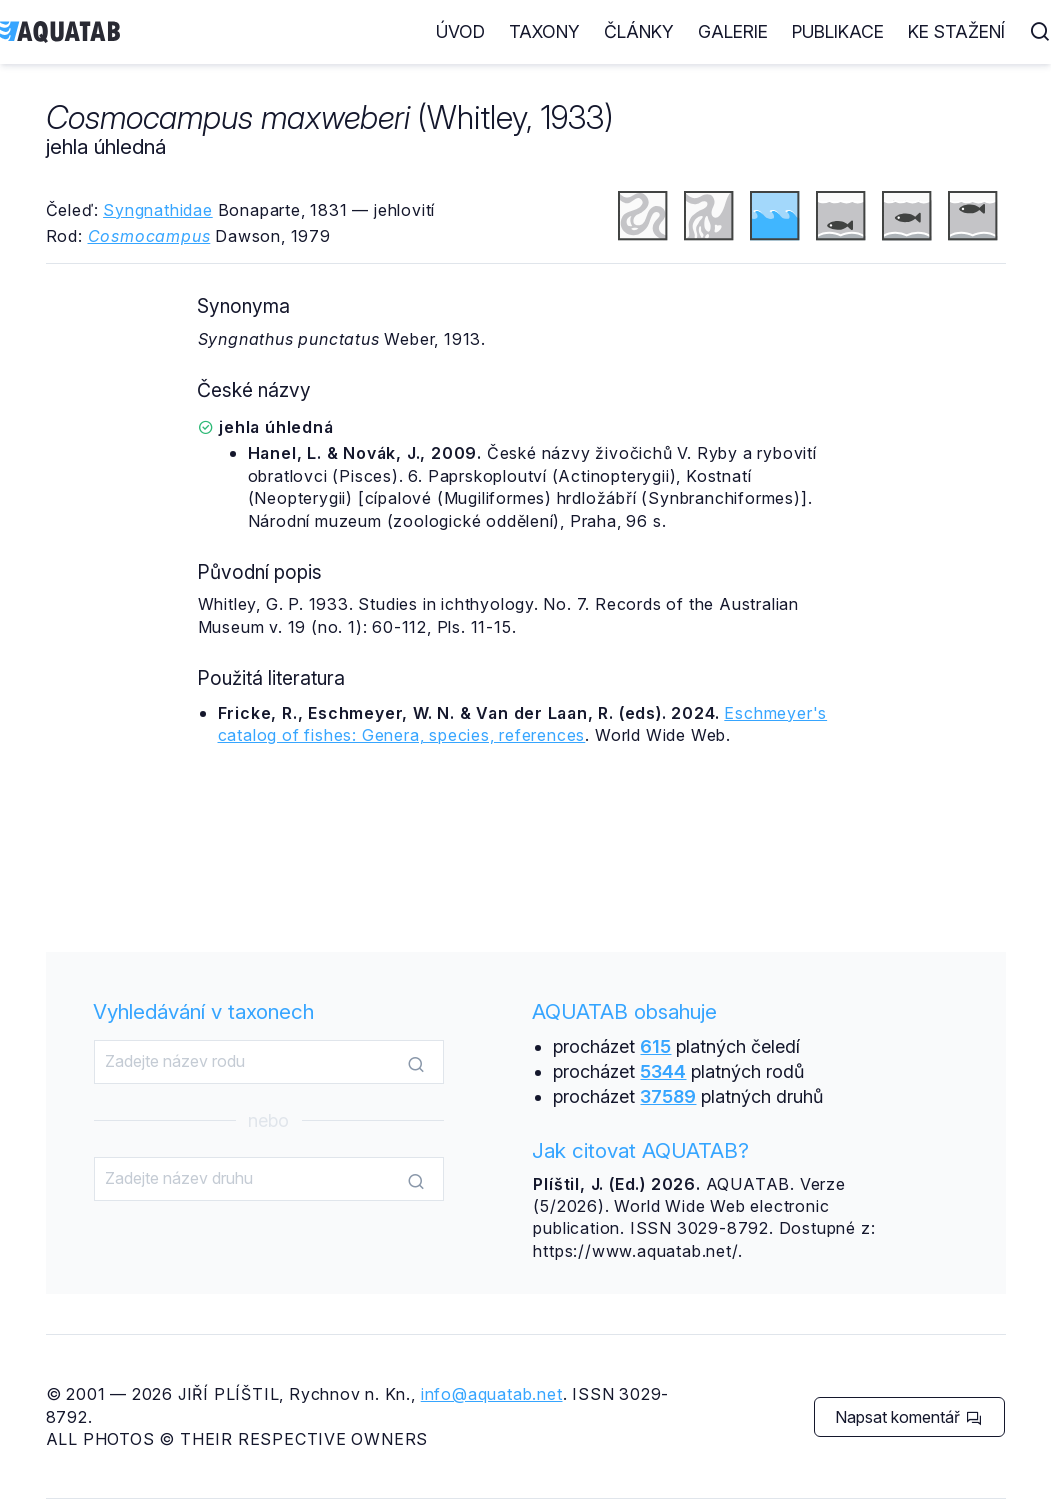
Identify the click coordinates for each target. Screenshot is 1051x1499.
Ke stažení (956, 31)
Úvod (460, 31)
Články (639, 31)
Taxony (544, 31)
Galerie (733, 31)
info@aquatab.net (492, 1394)
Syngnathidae (158, 210)
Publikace (838, 31)
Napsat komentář (908, 1417)
